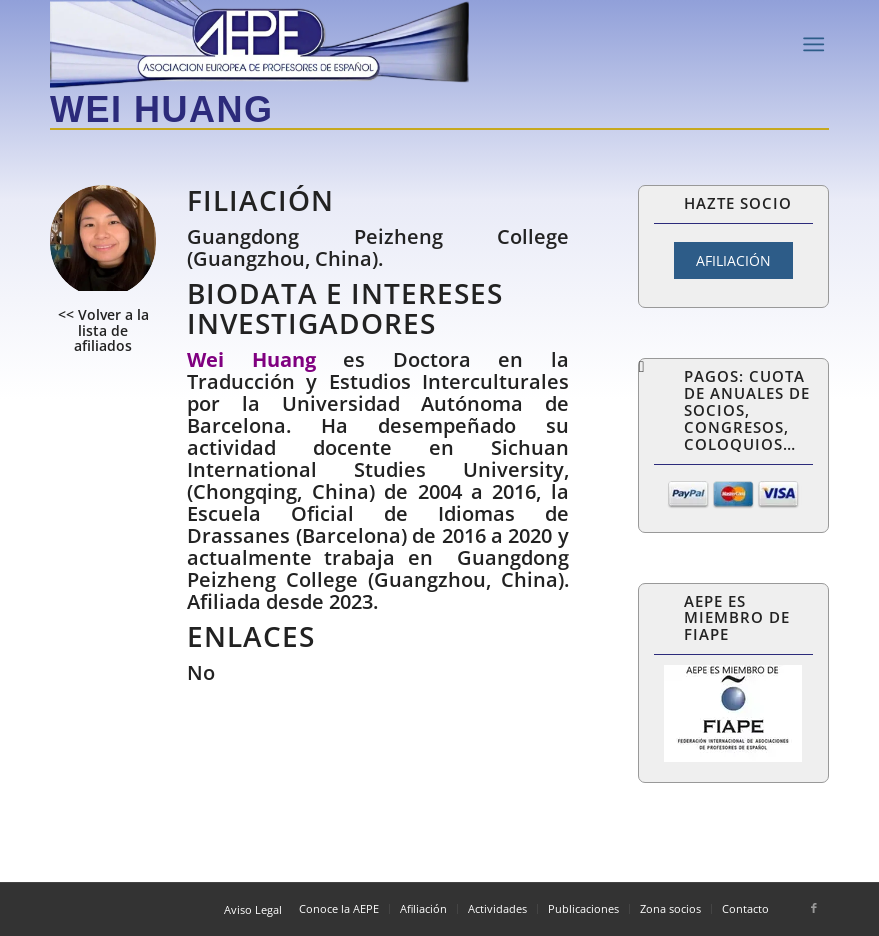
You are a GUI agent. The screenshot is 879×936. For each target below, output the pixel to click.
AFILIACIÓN (733, 260)
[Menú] (813, 44)
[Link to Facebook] (814, 908)
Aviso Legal (253, 909)
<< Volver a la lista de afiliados (103, 330)
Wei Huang (162, 109)
